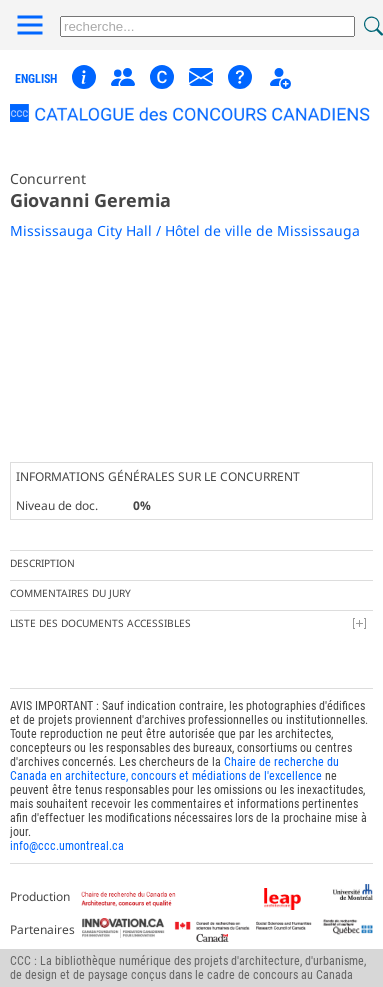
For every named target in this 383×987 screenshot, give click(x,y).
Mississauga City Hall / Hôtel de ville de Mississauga (185, 230)
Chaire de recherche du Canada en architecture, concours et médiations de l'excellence (174, 769)
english (36, 79)
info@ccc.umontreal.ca (67, 846)
